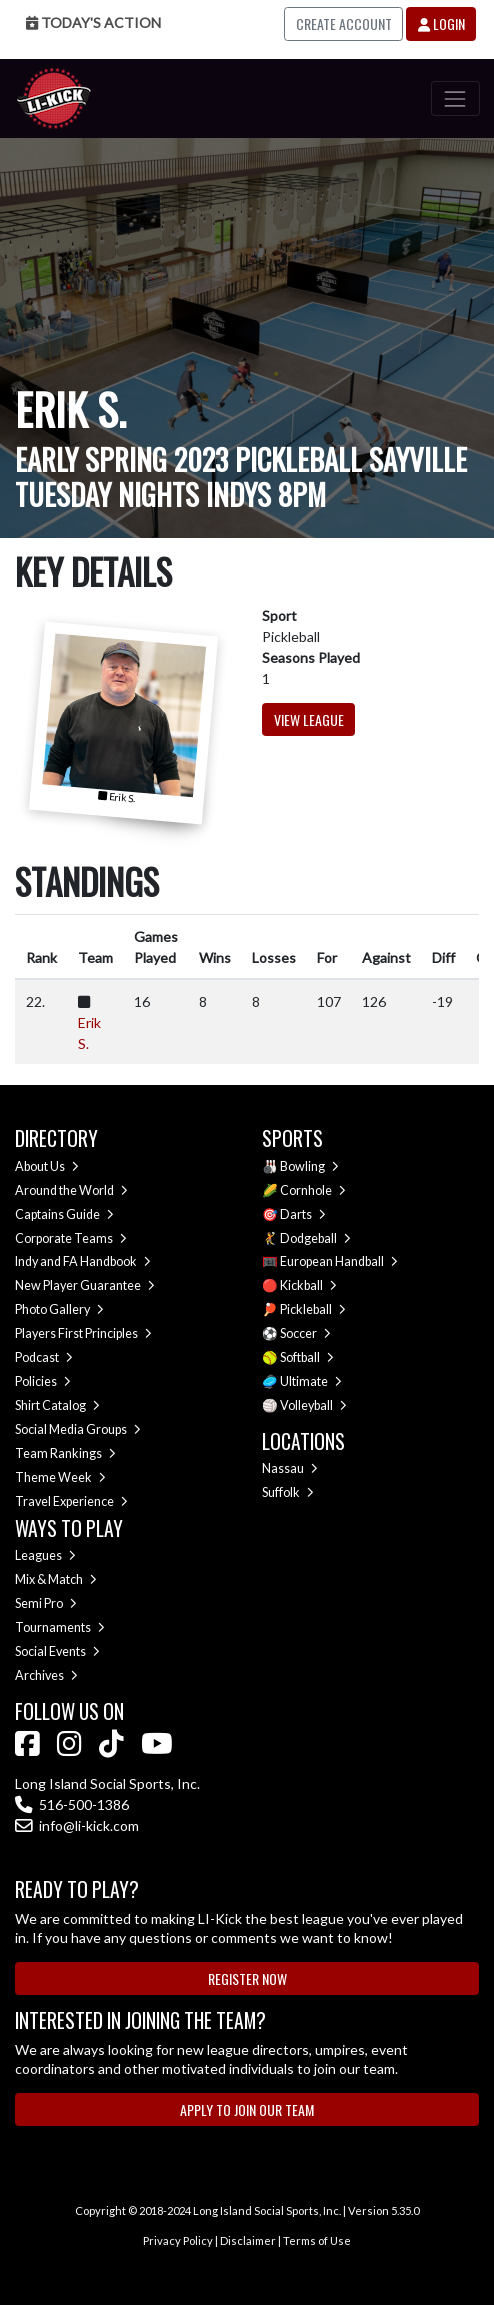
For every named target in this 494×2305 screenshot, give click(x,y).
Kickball (308, 1285)
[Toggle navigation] (455, 98)
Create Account (344, 23)
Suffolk (288, 1492)
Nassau (290, 1468)
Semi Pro (46, 1603)
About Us (47, 1166)
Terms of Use (317, 2240)
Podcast (44, 1357)
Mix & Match (56, 1579)
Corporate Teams (71, 1238)
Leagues (45, 1555)
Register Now (247, 1978)
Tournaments (60, 1627)
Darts (303, 1214)
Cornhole (313, 1190)
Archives (46, 1675)
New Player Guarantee (85, 1285)
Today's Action (93, 22)
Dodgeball (315, 1238)
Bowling (309, 1166)
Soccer (305, 1333)
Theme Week (60, 1477)
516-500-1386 (72, 1804)
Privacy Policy (178, 2240)
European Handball (339, 1261)
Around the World (71, 1190)
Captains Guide (64, 1214)
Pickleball (313, 1309)
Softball (307, 1357)
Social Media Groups (78, 1429)
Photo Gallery (59, 1309)
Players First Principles (83, 1333)
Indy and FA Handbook (83, 1261)
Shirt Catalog (57, 1405)
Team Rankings (65, 1453)
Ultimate (311, 1381)
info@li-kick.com (77, 1825)
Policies (43, 1381)
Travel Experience (71, 1501)
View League (309, 719)
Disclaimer (248, 2240)
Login (441, 23)
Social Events (57, 1651)
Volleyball (313, 1405)
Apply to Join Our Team (247, 2109)
